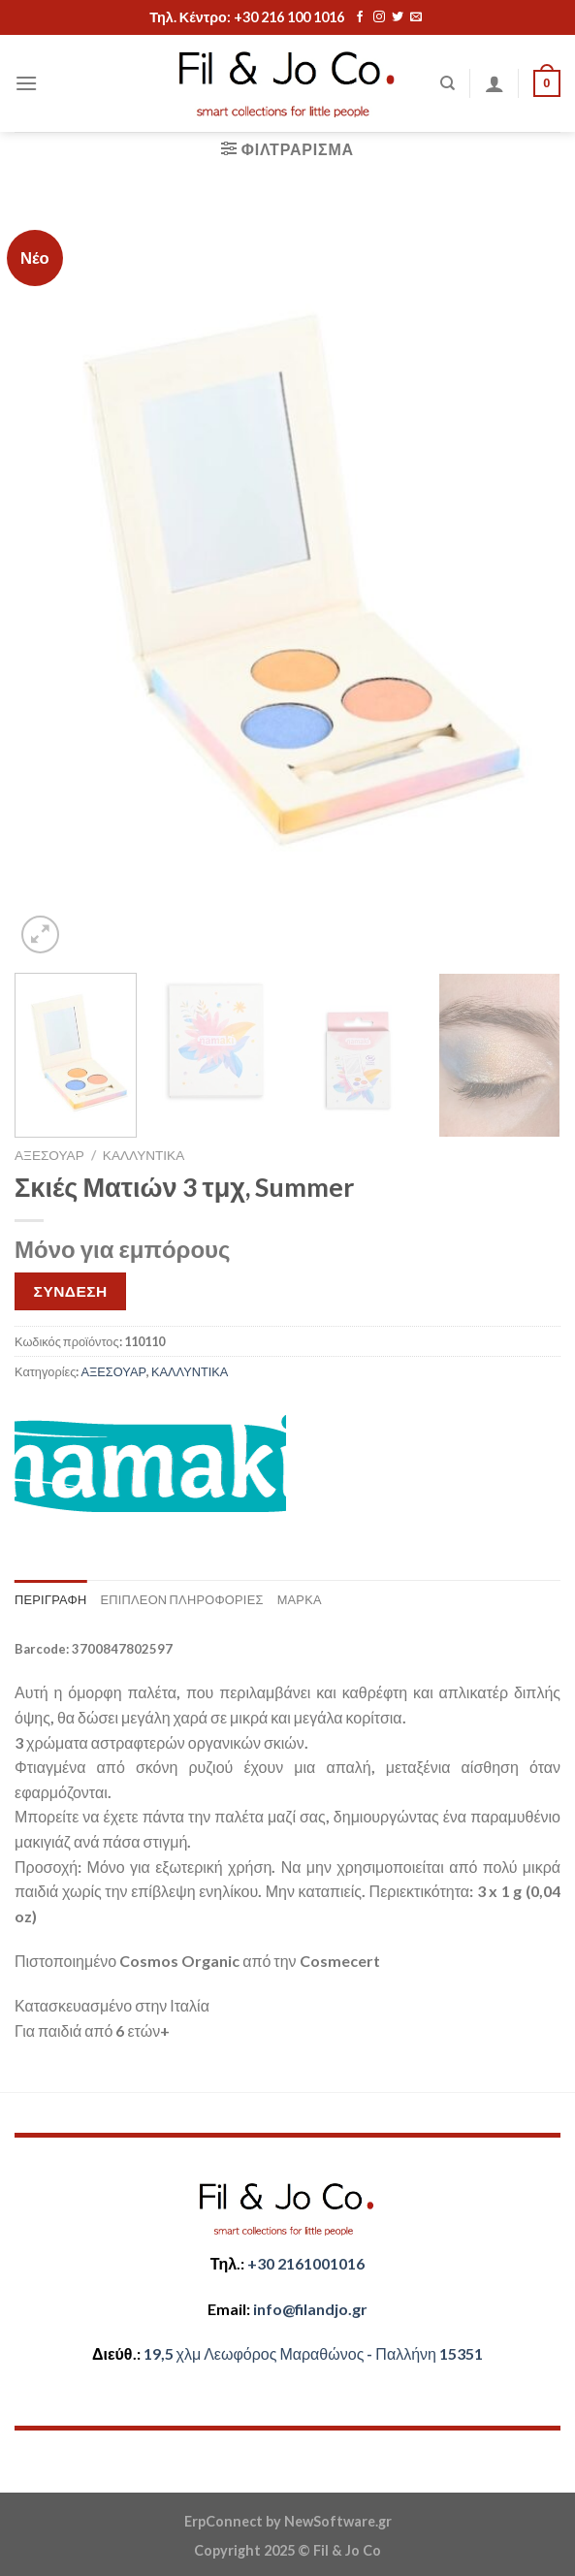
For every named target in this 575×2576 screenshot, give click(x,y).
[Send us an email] (416, 17)
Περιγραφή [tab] (50, 1599)
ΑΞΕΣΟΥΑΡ (49, 1155)
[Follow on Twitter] (397, 17)
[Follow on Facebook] (360, 17)
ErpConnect (223, 2521)
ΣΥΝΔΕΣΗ (71, 1291)
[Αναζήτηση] (447, 83)
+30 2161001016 (306, 2263)
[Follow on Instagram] (379, 17)
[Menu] (26, 83)
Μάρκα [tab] (299, 1599)
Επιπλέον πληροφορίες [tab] (181, 1599)
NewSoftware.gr (338, 2521)
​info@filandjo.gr (310, 2309)
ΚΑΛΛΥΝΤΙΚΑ (143, 1155)
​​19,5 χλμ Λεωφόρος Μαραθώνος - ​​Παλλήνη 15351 (313, 2353)
